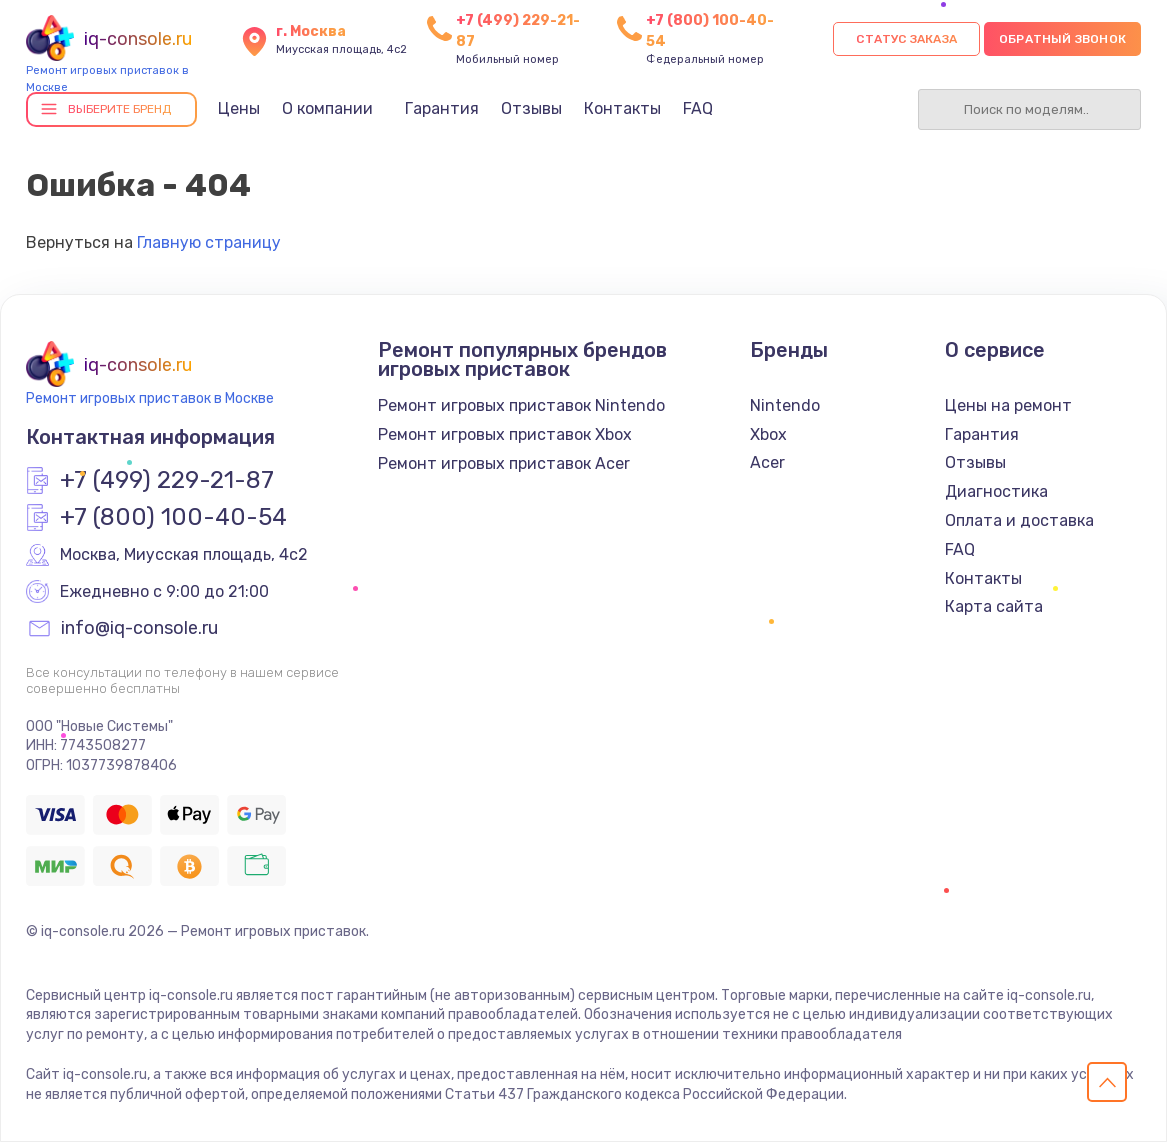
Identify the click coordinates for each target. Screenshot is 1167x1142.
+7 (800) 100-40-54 (173, 518)
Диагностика (996, 491)
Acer (767, 462)
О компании (327, 108)
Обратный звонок (1062, 39)
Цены (239, 108)
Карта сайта (994, 606)
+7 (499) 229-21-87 (167, 481)
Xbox (768, 434)
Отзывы (531, 108)
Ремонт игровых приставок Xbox (505, 434)
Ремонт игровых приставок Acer (504, 463)
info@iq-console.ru (139, 629)
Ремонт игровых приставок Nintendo (521, 405)
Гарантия (442, 108)
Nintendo (785, 405)
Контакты (622, 108)
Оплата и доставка (1019, 520)
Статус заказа (906, 39)
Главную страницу (209, 242)
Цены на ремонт (1008, 405)
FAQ (698, 108)
